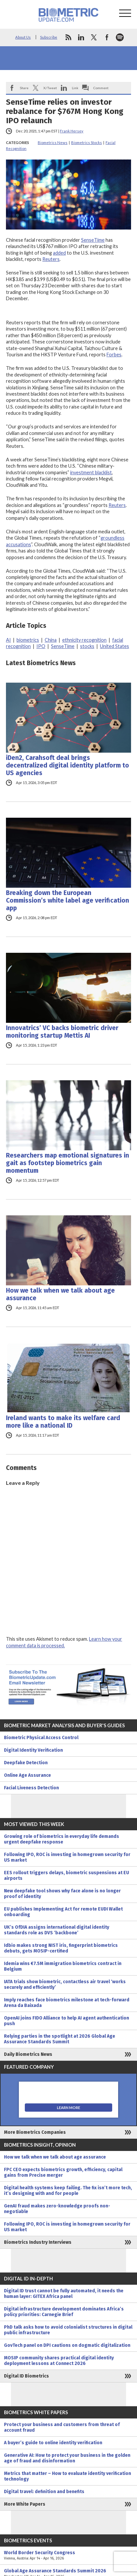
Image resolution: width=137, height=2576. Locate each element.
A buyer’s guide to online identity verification (53, 2443)
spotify (120, 37)
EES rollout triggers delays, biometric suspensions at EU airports (66, 1875)
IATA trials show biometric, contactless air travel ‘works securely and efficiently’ (65, 1984)
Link (75, 88)
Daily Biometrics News (28, 2054)
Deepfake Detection (26, 1763)
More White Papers (24, 2504)
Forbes (114, 354)
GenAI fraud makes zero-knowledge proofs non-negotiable (57, 2208)
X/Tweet (50, 88)
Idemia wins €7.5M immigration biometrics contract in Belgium (62, 1966)
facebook (107, 37)
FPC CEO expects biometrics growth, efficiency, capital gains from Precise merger (63, 2172)
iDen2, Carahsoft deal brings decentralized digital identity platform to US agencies (67, 765)
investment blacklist (91, 472)
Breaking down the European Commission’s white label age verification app (67, 900)
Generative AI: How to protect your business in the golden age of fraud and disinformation (67, 2458)
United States (114, 646)
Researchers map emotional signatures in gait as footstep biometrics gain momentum (67, 1163)
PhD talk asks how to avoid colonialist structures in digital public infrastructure (68, 2330)
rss (68, 37)
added (59, 253)
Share (24, 88)
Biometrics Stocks (86, 142)
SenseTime (93, 240)
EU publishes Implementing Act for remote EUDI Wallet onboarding (63, 1911)
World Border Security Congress (68, 2555)
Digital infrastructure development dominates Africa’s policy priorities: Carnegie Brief (64, 2311)
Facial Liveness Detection (31, 1788)
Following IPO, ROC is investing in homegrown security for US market (67, 1857)
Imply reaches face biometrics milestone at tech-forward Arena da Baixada (66, 2002)
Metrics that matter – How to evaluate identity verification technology (67, 2476)
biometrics (28, 640)
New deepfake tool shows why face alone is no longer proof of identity (62, 1893)
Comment (101, 88)
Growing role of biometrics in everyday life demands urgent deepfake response (61, 1839)
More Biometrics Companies (35, 2132)
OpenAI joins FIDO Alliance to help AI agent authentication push (66, 2020)
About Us (23, 37)
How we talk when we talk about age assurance (60, 1294)
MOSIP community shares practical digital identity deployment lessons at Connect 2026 (59, 2360)
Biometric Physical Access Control (41, 1737)
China (51, 640)
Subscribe (48, 37)
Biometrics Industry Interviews (37, 2242)
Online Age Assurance (27, 1775)
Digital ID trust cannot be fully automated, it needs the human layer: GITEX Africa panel (63, 2293)
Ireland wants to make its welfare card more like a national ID (63, 1421)
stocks (87, 646)
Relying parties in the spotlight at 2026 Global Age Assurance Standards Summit (59, 2039)
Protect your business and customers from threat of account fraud (62, 2427)
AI (8, 640)
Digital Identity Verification (33, 1750)
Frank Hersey (71, 131)
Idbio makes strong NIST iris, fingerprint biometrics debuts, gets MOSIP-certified (61, 1948)
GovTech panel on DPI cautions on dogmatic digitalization (67, 2345)
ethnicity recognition (84, 640)
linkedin (81, 37)
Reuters (51, 259)
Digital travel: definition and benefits (44, 2491)
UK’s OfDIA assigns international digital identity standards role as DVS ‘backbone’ (56, 1930)
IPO (40, 646)
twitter (94, 37)
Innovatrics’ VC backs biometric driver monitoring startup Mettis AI (62, 1031)
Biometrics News (53, 142)
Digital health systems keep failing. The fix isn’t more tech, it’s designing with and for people (68, 2190)
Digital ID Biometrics (26, 2376)
